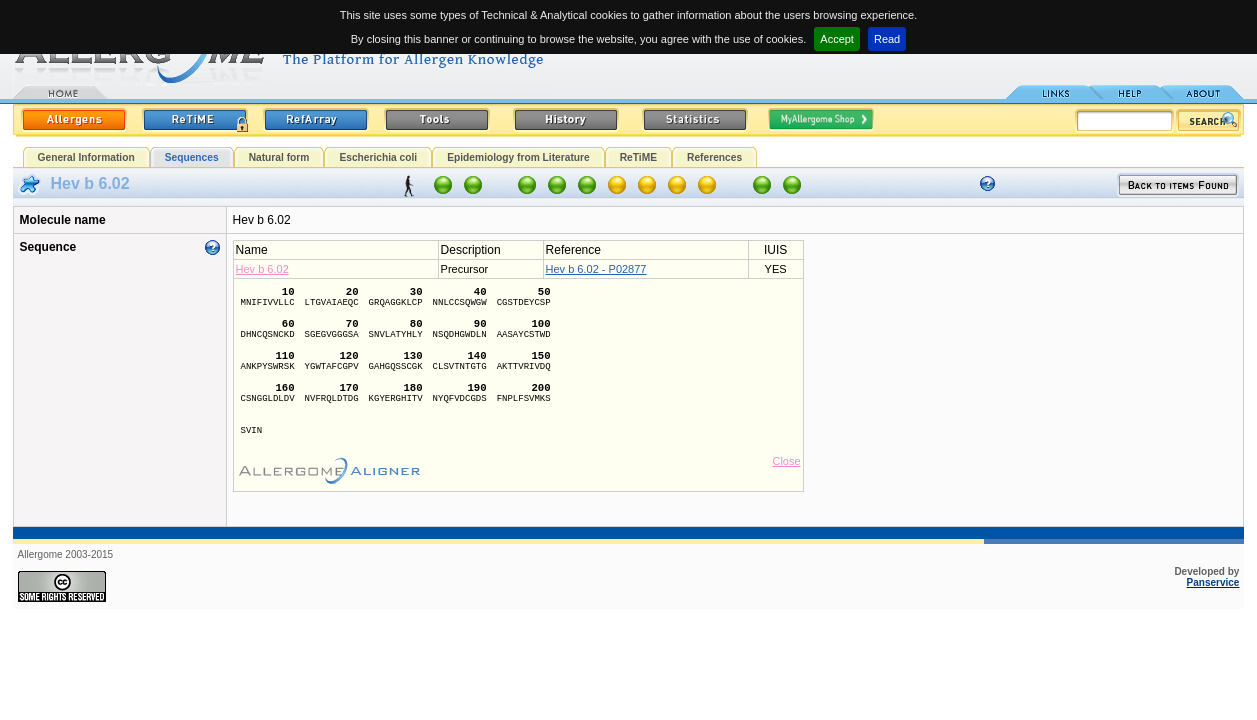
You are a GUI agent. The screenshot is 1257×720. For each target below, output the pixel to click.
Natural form (279, 157)
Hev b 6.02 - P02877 (596, 269)
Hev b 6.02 (262, 269)
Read (887, 39)
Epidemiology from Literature (518, 157)
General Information (86, 157)
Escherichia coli (378, 157)
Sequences (192, 157)
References (714, 157)
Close (786, 461)
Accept (837, 39)
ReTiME (638, 157)
